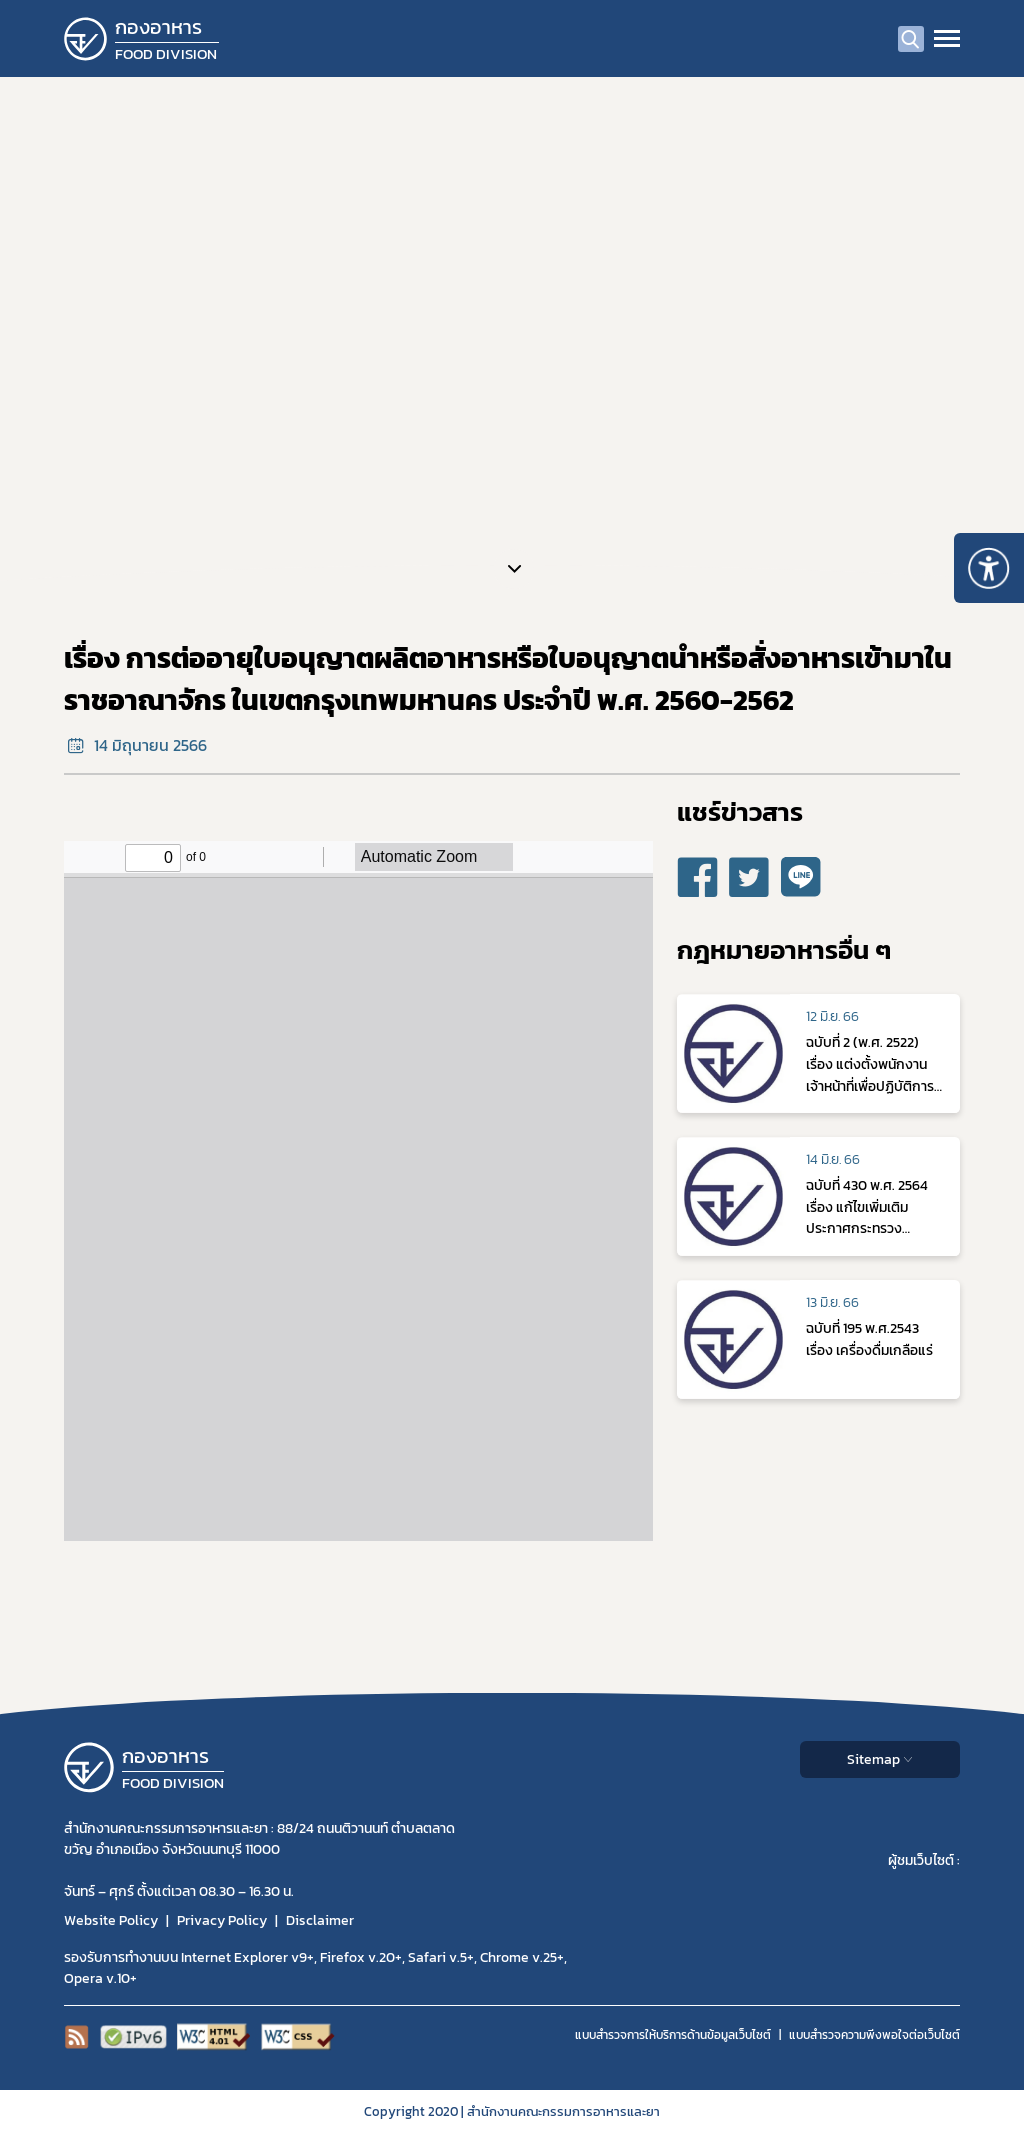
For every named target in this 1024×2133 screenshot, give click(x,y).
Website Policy (111, 1920)
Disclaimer (320, 1920)
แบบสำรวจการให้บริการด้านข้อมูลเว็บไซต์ (673, 2035)
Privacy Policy (222, 1920)
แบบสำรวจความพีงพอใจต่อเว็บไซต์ (874, 2035)
